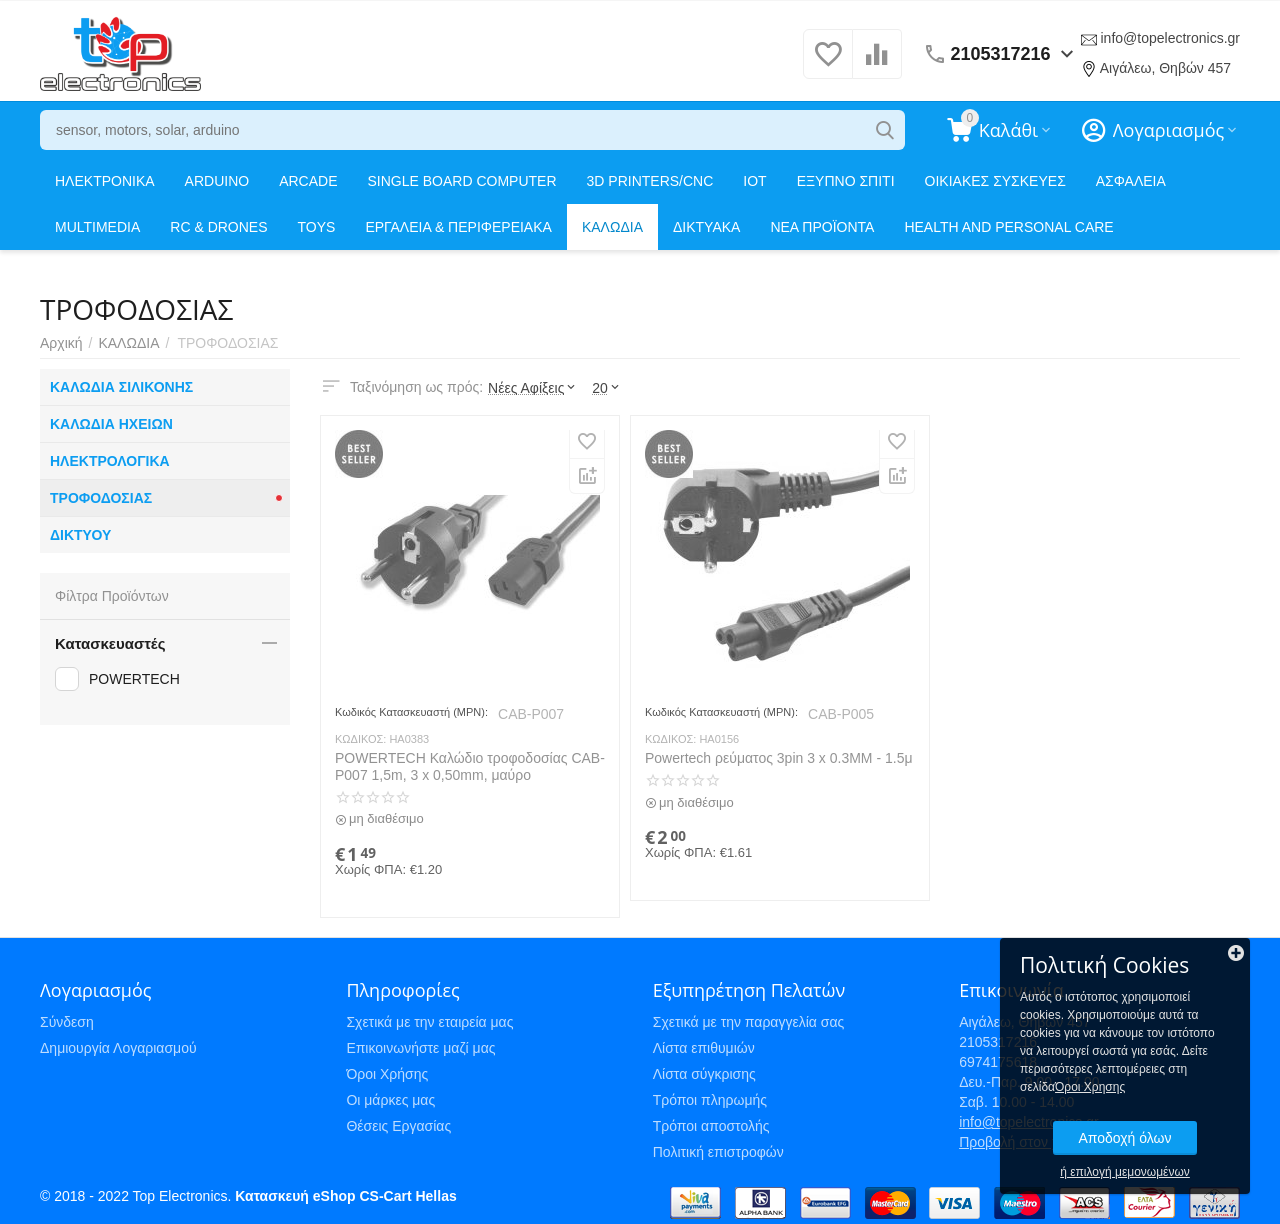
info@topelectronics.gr (1170, 38)
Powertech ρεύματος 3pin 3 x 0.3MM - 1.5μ (779, 758)
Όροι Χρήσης (387, 1074)
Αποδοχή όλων (1124, 1138)
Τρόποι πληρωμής (710, 1100)
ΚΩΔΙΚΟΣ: (360, 739)
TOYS (317, 227)
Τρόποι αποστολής (711, 1126)
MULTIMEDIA (97, 227)
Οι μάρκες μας (390, 1100)
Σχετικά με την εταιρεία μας (429, 1022)
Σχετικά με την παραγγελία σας (749, 1022)
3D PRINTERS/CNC (650, 181)
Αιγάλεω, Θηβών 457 (1165, 68)
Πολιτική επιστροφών (718, 1152)
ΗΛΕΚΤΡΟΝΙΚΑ (105, 181)
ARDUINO (217, 181)
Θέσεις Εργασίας (398, 1126)
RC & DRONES (218, 227)
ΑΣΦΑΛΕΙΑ (1131, 181)
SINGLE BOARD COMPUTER (462, 181)
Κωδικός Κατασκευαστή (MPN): (411, 712)
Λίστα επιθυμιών (704, 1048)
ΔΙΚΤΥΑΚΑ (706, 227)
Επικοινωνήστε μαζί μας (420, 1048)
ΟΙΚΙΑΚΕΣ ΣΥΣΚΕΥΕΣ (995, 181)
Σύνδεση (67, 1022)
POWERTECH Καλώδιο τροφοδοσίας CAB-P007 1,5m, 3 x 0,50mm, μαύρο (470, 766)
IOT (754, 181)
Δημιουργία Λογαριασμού (118, 1048)
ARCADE (308, 181)
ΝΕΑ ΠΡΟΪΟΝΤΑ (822, 227)
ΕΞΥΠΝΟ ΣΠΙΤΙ (846, 181)
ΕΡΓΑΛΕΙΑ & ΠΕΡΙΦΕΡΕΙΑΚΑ (458, 227)
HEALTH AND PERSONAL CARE (1008, 227)
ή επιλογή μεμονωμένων (1125, 1172)
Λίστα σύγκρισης (704, 1074)
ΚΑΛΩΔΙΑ (612, 227)
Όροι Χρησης (1090, 1087)
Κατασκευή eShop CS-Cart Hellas (345, 1196)
